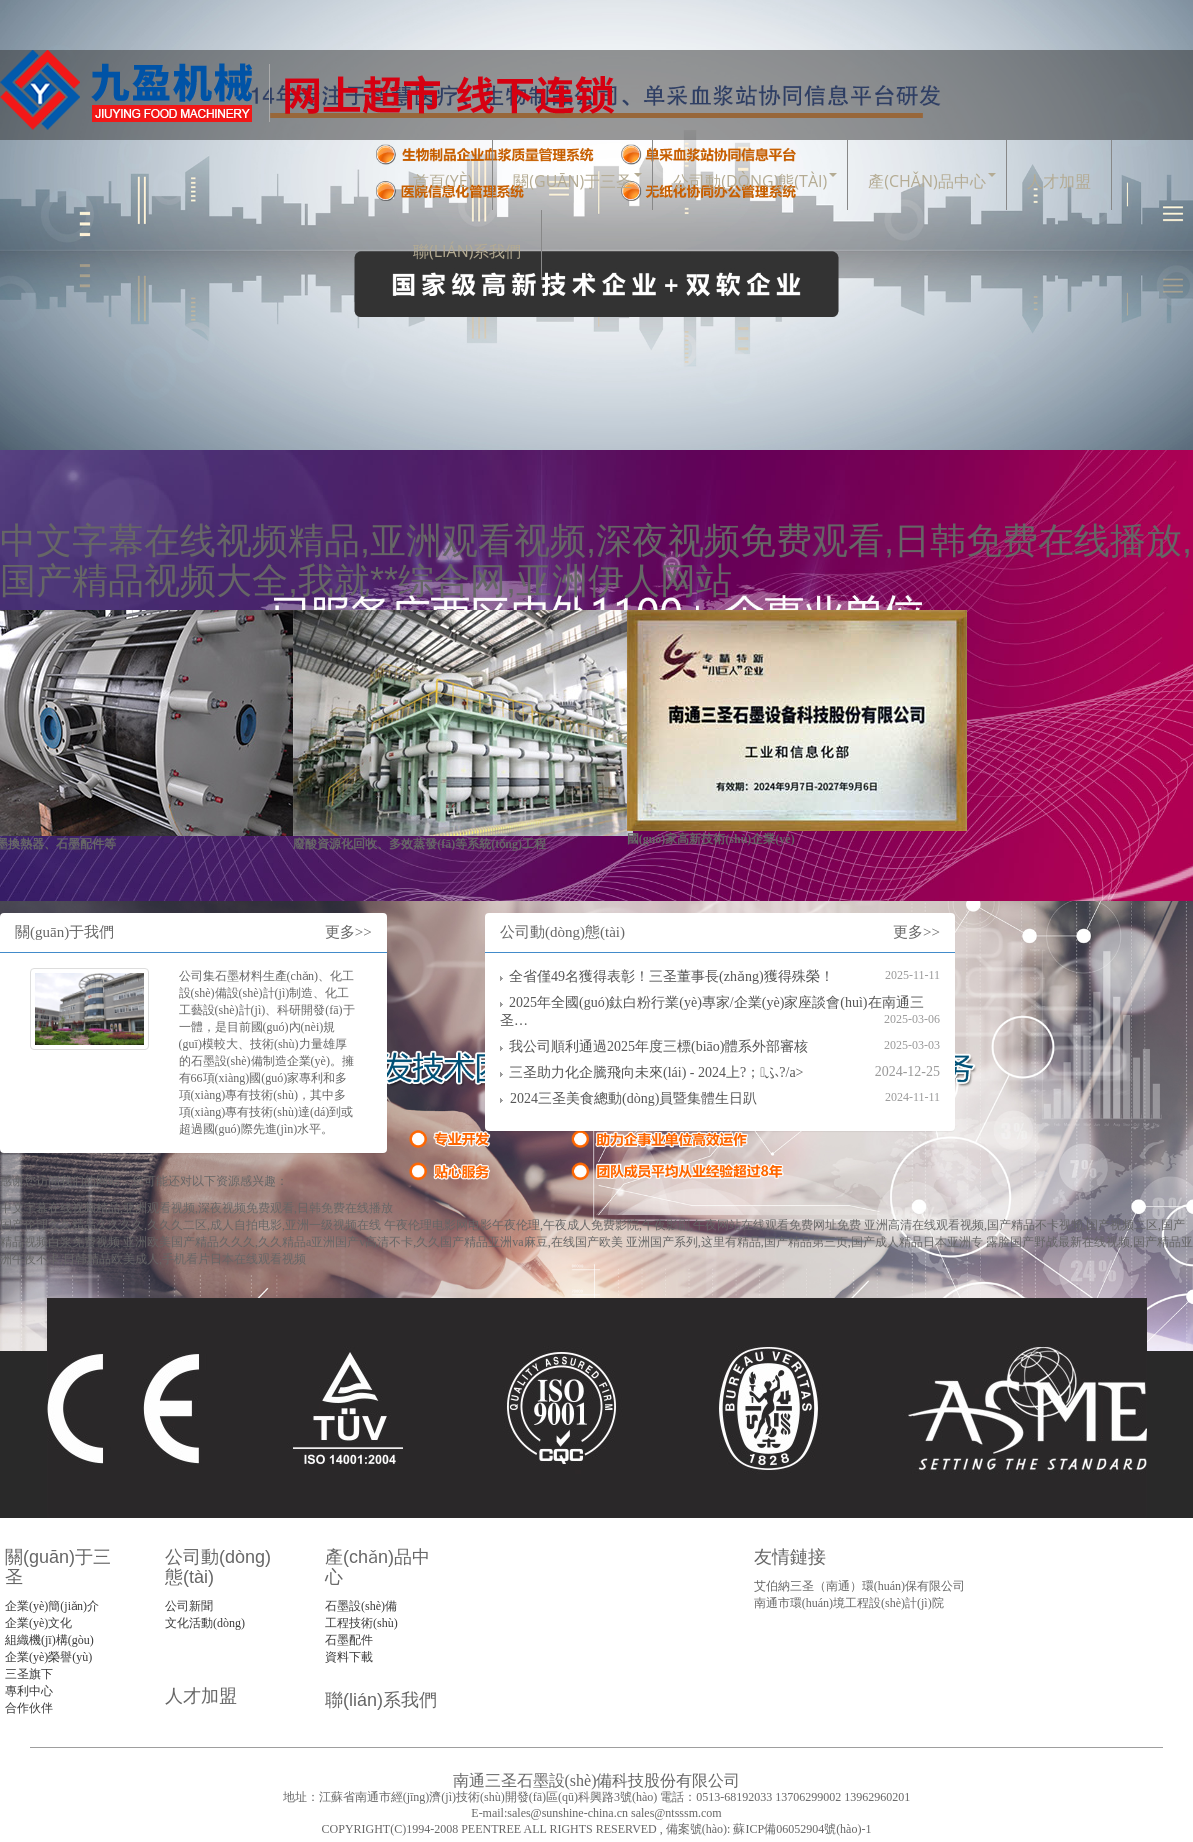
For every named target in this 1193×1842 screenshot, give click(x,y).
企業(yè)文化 (38, 1623)
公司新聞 (189, 1606)
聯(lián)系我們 (467, 251)
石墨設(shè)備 (361, 1606)
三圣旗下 (29, 1674)
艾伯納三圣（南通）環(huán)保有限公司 (859, 1586)
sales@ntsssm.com (676, 1813)
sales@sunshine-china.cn (567, 1813)
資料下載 (349, 1657)
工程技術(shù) (361, 1623)
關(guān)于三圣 (572, 181)
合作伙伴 (29, 1708)
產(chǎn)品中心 (926, 181)
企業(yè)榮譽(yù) (48, 1657)
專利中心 (29, 1691)
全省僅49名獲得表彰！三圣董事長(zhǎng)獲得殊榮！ (671, 976)
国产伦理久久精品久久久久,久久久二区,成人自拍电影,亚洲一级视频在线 (190, 1225)
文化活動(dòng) (205, 1623)
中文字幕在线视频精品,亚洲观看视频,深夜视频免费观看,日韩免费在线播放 (196, 1208)
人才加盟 (1059, 181)
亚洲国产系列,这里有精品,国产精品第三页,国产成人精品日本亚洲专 (804, 1242)
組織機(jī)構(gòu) (49, 1640)
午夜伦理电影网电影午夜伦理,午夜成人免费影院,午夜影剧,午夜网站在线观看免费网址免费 (622, 1225)
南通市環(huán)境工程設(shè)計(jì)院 (849, 1603)
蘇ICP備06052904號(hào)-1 (800, 1829)
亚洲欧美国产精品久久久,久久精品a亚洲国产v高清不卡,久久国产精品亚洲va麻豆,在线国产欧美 (373, 1242)
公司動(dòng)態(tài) (750, 181)
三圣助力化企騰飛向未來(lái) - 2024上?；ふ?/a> (656, 1072)
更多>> (348, 932)
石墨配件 (349, 1640)
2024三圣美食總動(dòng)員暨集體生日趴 (633, 1098)
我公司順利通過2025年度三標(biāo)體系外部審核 (658, 1046)
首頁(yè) (442, 181)
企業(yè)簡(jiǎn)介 (52, 1606)
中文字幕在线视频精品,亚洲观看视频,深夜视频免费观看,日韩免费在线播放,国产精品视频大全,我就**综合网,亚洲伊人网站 (596, 560)
